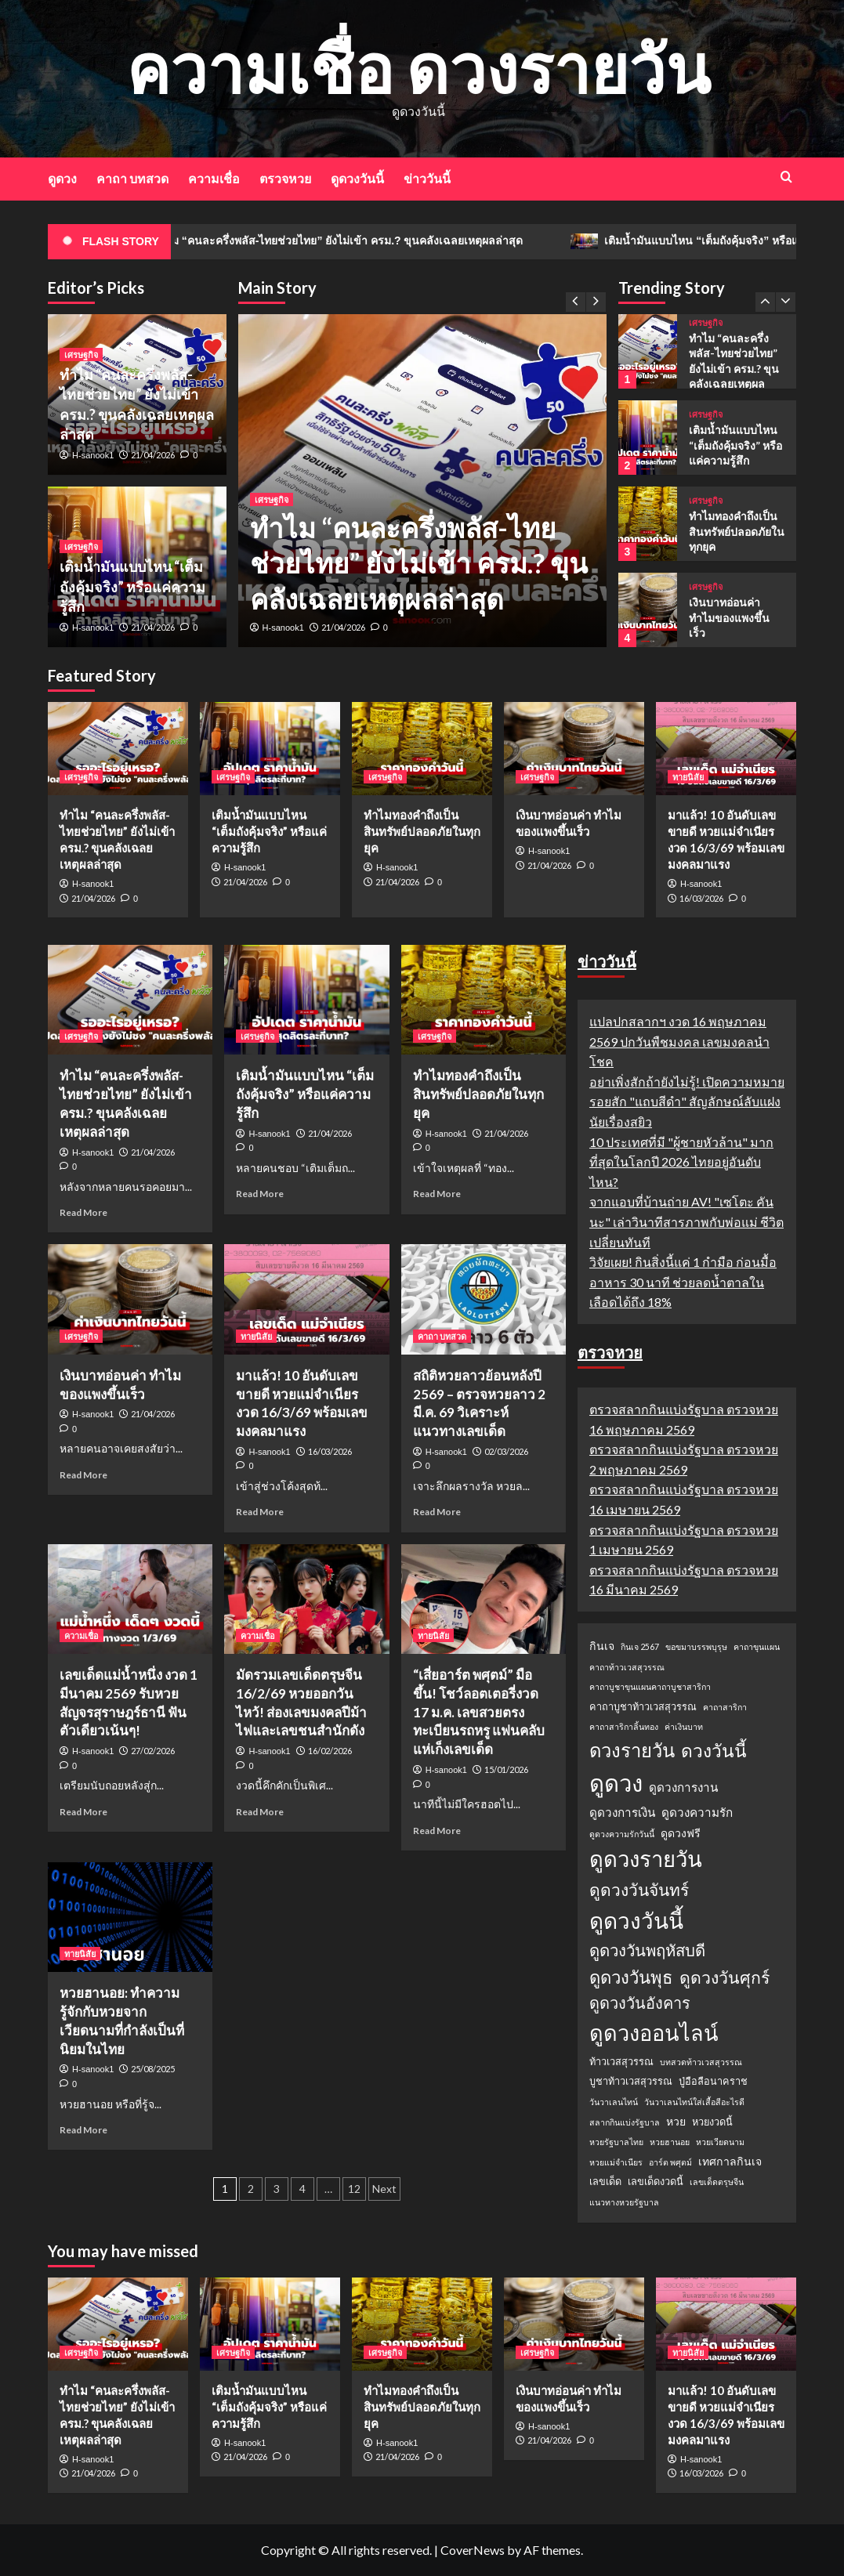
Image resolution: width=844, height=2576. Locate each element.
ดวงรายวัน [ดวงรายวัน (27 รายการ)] (632, 1749)
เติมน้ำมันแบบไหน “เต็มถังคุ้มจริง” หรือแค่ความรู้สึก (132, 586)
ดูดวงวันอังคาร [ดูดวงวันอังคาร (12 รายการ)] (639, 2002)
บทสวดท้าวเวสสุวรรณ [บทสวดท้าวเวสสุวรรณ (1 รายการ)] (701, 2062)
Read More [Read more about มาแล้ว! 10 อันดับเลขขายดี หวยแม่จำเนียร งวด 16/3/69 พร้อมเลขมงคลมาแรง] (260, 1512)
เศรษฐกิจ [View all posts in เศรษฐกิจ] (271, 499)
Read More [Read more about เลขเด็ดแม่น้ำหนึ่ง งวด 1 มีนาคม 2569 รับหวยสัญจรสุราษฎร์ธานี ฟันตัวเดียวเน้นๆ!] (83, 1812)
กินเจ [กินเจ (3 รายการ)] (601, 1645)
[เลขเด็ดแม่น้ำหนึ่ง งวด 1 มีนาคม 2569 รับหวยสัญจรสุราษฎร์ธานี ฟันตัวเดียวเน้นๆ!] (130, 1599)
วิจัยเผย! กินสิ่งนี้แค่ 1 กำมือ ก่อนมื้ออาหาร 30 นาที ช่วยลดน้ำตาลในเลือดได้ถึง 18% (683, 1281)
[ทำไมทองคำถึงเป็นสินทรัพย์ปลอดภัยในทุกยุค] (648, 524)
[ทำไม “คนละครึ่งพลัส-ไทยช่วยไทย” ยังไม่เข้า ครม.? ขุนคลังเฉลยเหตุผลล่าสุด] (648, 351)
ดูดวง (62, 178)
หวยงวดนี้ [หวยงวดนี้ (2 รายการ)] (712, 2121)
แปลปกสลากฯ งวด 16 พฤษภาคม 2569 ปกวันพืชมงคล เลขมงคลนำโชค (679, 1041)
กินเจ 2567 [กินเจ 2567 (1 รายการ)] (640, 1646)
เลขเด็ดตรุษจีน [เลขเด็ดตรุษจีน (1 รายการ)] (717, 2181)
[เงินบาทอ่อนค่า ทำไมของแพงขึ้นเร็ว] (648, 610)
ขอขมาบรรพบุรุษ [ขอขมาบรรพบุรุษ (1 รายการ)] (696, 1646)
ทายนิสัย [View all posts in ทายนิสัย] (688, 777)
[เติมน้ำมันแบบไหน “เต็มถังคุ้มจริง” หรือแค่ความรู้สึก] (648, 437)
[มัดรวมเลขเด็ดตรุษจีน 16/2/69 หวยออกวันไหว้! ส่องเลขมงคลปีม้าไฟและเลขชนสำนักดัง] (306, 1599)
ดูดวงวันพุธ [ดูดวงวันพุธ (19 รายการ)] (631, 1977)
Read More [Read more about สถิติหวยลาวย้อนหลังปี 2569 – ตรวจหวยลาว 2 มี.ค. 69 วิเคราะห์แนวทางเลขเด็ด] (437, 1512)
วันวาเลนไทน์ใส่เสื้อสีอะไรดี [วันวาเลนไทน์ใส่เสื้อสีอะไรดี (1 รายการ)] (694, 2102)
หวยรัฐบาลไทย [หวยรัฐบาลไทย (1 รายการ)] (616, 2141)
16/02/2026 (330, 1751)
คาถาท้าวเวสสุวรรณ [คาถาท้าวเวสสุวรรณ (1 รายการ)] (627, 1667)
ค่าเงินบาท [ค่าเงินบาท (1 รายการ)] (684, 1726)
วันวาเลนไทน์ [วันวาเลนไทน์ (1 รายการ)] (613, 2102)
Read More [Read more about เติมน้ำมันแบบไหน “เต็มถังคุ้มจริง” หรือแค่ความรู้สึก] (260, 1193)
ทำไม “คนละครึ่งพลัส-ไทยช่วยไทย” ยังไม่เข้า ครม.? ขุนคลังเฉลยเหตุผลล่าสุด (368, 241)
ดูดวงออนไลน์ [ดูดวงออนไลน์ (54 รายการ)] (654, 2033)
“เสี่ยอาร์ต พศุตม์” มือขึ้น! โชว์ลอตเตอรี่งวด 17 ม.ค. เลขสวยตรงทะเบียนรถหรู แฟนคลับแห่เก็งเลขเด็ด (479, 1711)
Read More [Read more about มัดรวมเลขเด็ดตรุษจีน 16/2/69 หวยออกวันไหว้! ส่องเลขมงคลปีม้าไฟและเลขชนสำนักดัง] (260, 1812)
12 (354, 2188)
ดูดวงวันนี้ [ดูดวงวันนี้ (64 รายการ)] (636, 1920)
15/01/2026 (506, 1769)
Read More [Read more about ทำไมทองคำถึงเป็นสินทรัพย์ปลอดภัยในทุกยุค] (437, 1193)
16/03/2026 (701, 898)
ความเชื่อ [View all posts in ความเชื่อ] (81, 1635)
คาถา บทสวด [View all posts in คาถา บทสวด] (442, 1336)
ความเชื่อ (214, 178)
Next (384, 2188)
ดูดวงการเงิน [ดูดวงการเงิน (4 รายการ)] (622, 1812)
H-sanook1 (283, 627)
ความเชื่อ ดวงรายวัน (418, 67)
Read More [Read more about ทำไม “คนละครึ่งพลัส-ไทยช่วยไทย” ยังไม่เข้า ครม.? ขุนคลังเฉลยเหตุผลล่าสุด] (83, 1212)
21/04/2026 (343, 627)
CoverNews (472, 2549)
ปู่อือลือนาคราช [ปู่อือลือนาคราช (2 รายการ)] (713, 2081)
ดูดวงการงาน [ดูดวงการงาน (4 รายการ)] (683, 1787)
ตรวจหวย (285, 178)
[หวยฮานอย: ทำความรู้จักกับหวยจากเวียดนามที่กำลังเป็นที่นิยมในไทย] (130, 1917)
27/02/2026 (153, 1751)
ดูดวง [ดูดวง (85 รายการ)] (616, 1782)
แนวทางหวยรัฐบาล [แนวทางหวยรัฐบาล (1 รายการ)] (624, 2202)
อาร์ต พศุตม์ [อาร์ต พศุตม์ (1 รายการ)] (670, 2162)
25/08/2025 (153, 2069)
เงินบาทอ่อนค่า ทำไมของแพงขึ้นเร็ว (729, 617)
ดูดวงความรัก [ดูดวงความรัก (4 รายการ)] (697, 1812)
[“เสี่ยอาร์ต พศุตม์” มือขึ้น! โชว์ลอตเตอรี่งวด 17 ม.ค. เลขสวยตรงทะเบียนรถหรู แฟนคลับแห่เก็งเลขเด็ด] (483, 1599)
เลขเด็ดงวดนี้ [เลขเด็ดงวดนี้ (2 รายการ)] (655, 2181)
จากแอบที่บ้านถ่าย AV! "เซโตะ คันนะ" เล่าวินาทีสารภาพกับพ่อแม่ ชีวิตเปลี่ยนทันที (686, 1221)
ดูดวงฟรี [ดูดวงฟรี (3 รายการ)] (681, 1833)
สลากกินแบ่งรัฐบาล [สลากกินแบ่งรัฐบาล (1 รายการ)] (624, 2122)
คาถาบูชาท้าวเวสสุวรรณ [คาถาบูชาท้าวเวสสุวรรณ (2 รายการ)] (643, 1706)
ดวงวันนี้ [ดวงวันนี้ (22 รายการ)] (714, 1750)
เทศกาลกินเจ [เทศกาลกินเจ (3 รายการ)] (730, 2161)
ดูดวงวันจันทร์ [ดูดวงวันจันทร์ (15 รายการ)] (639, 1889)
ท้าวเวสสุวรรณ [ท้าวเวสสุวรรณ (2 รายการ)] (621, 2061)
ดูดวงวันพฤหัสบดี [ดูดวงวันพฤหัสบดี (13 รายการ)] (647, 1950)
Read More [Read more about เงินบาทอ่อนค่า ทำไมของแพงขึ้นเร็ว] (83, 1475)
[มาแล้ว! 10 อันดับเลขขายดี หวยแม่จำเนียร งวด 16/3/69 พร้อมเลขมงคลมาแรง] (726, 748)
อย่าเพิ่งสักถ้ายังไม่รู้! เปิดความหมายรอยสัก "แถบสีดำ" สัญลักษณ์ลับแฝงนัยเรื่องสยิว (686, 1101)
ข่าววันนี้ (427, 178)
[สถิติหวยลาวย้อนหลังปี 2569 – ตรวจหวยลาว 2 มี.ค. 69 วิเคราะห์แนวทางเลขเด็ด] (483, 1299)
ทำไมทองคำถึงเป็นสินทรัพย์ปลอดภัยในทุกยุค (736, 531)
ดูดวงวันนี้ (357, 178)
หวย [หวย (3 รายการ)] (676, 2121)
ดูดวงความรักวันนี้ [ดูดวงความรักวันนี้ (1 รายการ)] (621, 1834)
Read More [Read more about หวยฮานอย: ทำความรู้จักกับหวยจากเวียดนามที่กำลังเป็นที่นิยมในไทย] (83, 2130)
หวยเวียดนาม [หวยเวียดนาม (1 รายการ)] (720, 2141)
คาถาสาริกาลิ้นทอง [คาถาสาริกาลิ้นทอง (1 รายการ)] (623, 1726)
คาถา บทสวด (132, 178)
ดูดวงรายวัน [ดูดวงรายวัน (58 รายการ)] (645, 1859)
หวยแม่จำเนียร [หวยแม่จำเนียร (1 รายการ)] (616, 2162)
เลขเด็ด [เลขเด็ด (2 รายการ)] (605, 2181)
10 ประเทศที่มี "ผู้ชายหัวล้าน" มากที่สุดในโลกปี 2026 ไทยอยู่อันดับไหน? (681, 1161)
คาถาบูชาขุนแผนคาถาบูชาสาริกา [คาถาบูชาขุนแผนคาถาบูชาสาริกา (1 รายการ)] (650, 1686)
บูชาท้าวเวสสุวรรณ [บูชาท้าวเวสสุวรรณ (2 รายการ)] (630, 2081)
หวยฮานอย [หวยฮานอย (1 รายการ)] (670, 2141)
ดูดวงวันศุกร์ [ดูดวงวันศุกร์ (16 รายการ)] (724, 1977)
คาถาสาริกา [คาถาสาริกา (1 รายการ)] (725, 1707)
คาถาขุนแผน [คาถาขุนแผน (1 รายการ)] (757, 1646)
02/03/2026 (506, 1451)
